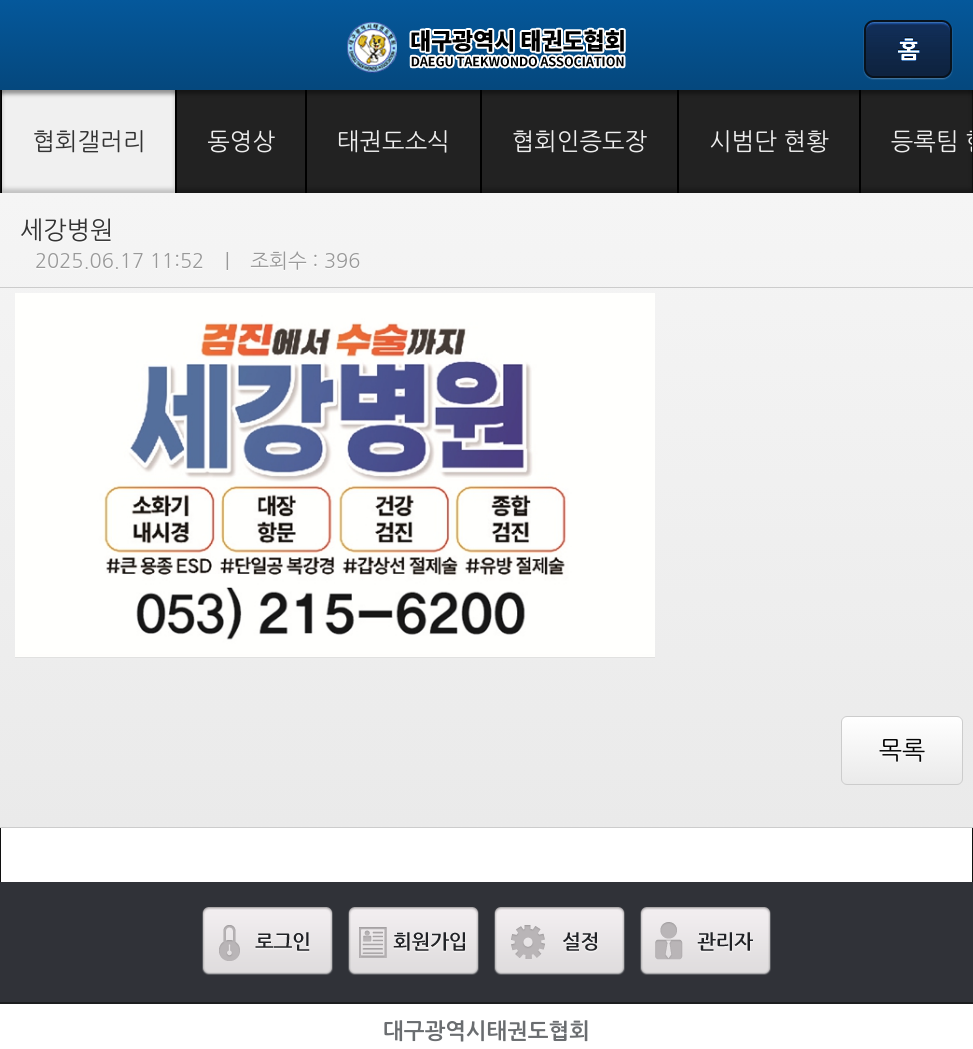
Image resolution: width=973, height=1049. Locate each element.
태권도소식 (393, 141)
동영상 (241, 141)
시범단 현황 (769, 141)
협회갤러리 (88, 141)
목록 (902, 750)
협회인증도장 (579, 141)
